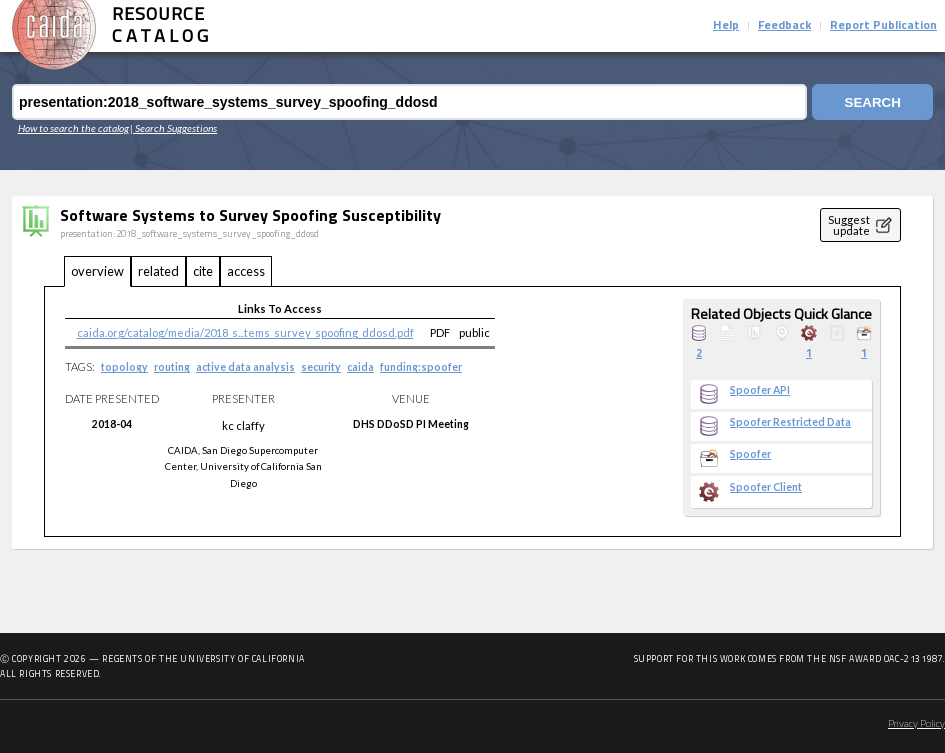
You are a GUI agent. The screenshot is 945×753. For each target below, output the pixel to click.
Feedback (784, 26)
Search (873, 102)
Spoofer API (760, 390)
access (246, 271)
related (158, 271)
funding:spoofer (421, 367)
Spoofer (750, 454)
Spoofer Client (766, 487)
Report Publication (883, 26)
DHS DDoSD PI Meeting (411, 424)
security (321, 367)
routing (172, 367)
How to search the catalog (73, 128)
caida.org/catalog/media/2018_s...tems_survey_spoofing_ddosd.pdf (245, 332)
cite (203, 271)
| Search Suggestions (173, 128)
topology (124, 367)
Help (726, 26)
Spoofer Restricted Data (790, 422)
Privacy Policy (916, 724)
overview (97, 271)
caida (360, 367)
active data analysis (245, 367)
